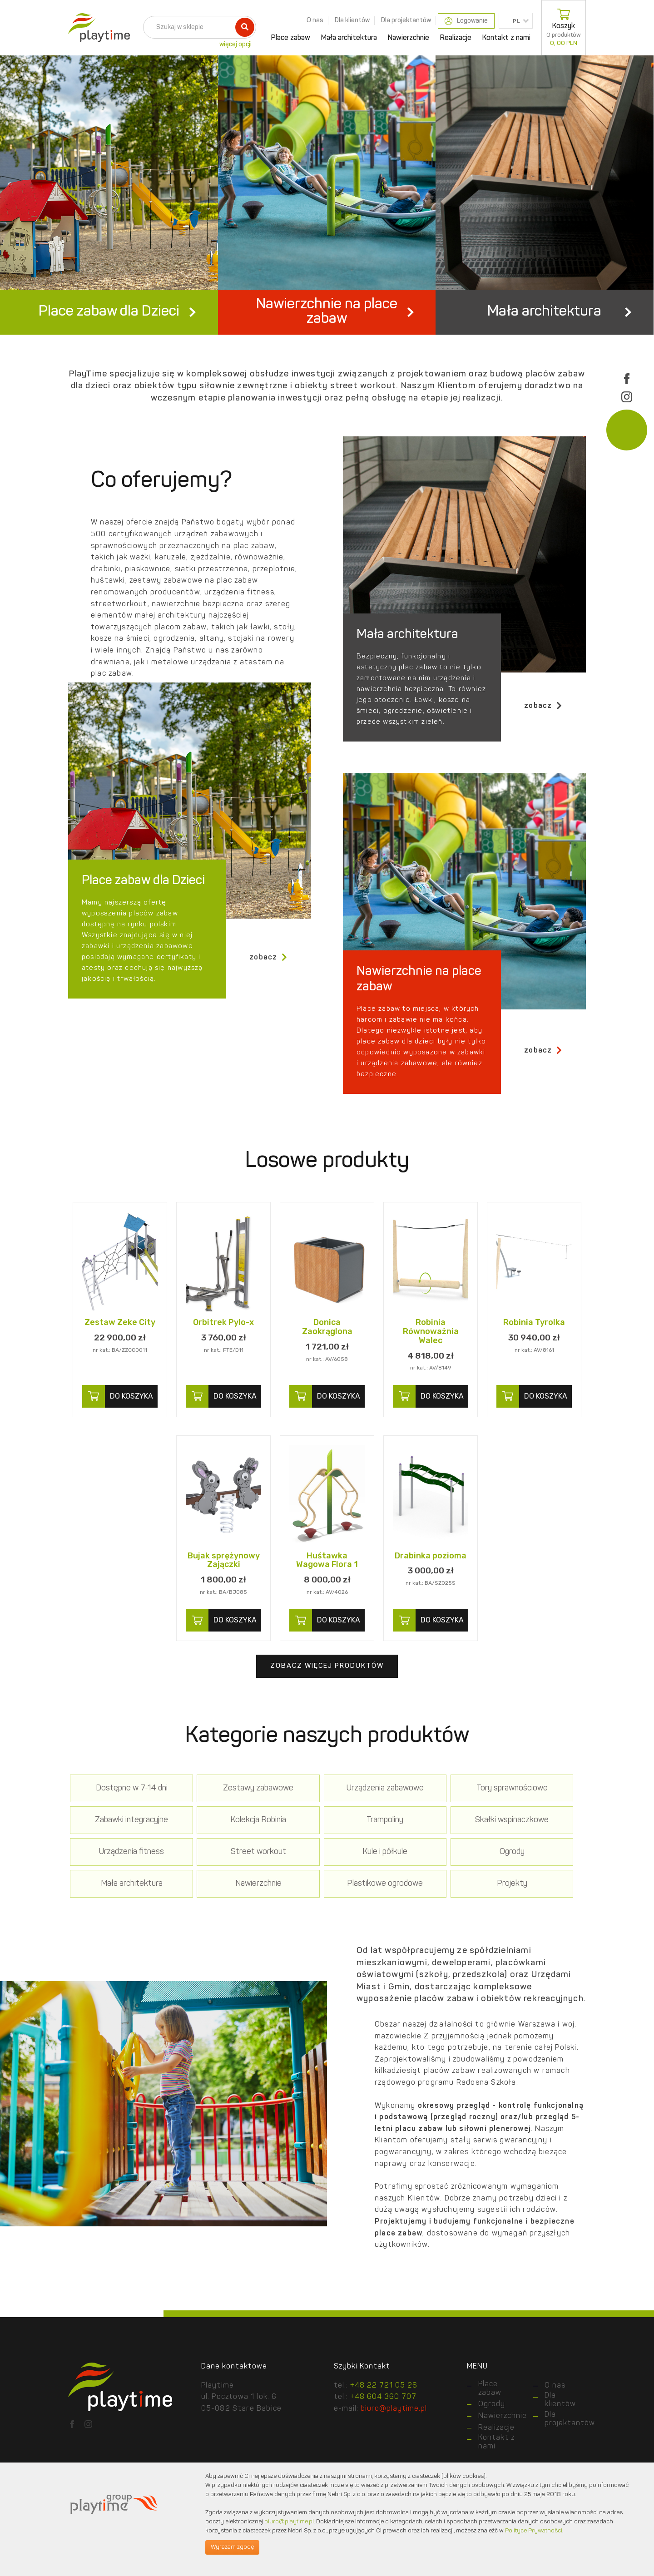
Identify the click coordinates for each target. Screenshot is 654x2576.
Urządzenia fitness (430, 1875)
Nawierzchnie (408, 38)
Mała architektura (349, 38)
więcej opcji (235, 44)
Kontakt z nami (506, 38)
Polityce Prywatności (533, 2531)
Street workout (534, 1875)
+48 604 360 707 (383, 2452)
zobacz (543, 761)
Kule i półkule (119, 1907)
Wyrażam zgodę (232, 2547)
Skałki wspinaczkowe (327, 1875)
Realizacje (455, 38)
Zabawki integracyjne (533, 1843)
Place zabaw (290, 38)
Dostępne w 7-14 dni (120, 1843)
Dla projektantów (406, 20)
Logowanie (466, 21)
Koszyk (563, 27)
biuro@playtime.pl (289, 2522)
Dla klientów (352, 20)
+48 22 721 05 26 (383, 2441)
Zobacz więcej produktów (327, 1721)
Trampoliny (223, 1875)
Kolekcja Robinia (120, 1875)
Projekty (119, 1939)
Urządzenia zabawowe (327, 1843)
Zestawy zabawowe (223, 1843)
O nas (315, 20)
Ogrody (223, 1907)
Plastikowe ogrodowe (534, 1907)
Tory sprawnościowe (430, 1843)
